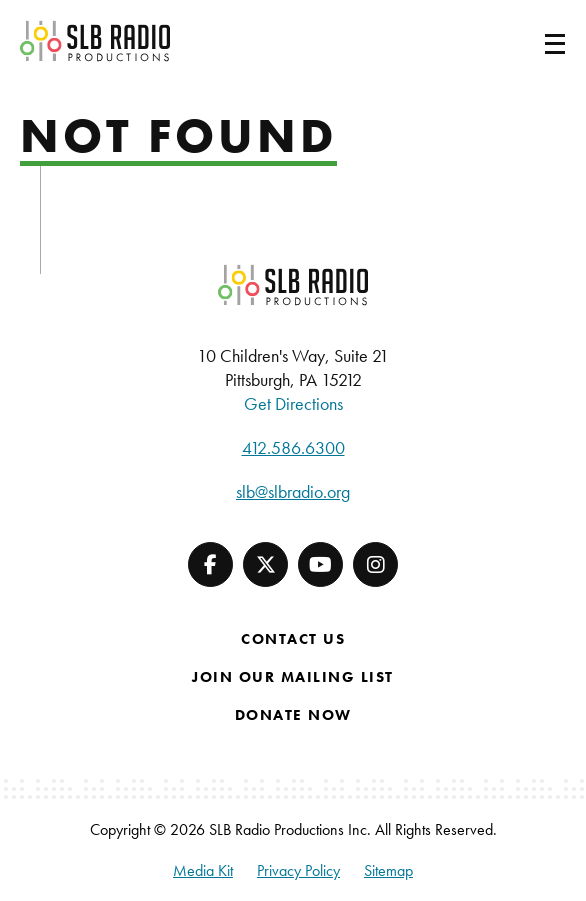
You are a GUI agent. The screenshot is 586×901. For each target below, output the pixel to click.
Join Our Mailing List (293, 677)
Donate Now (293, 715)
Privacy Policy (298, 870)
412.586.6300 (293, 447)
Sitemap (388, 870)
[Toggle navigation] (531, 41)
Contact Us (293, 639)
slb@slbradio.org (293, 491)
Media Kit (203, 870)
